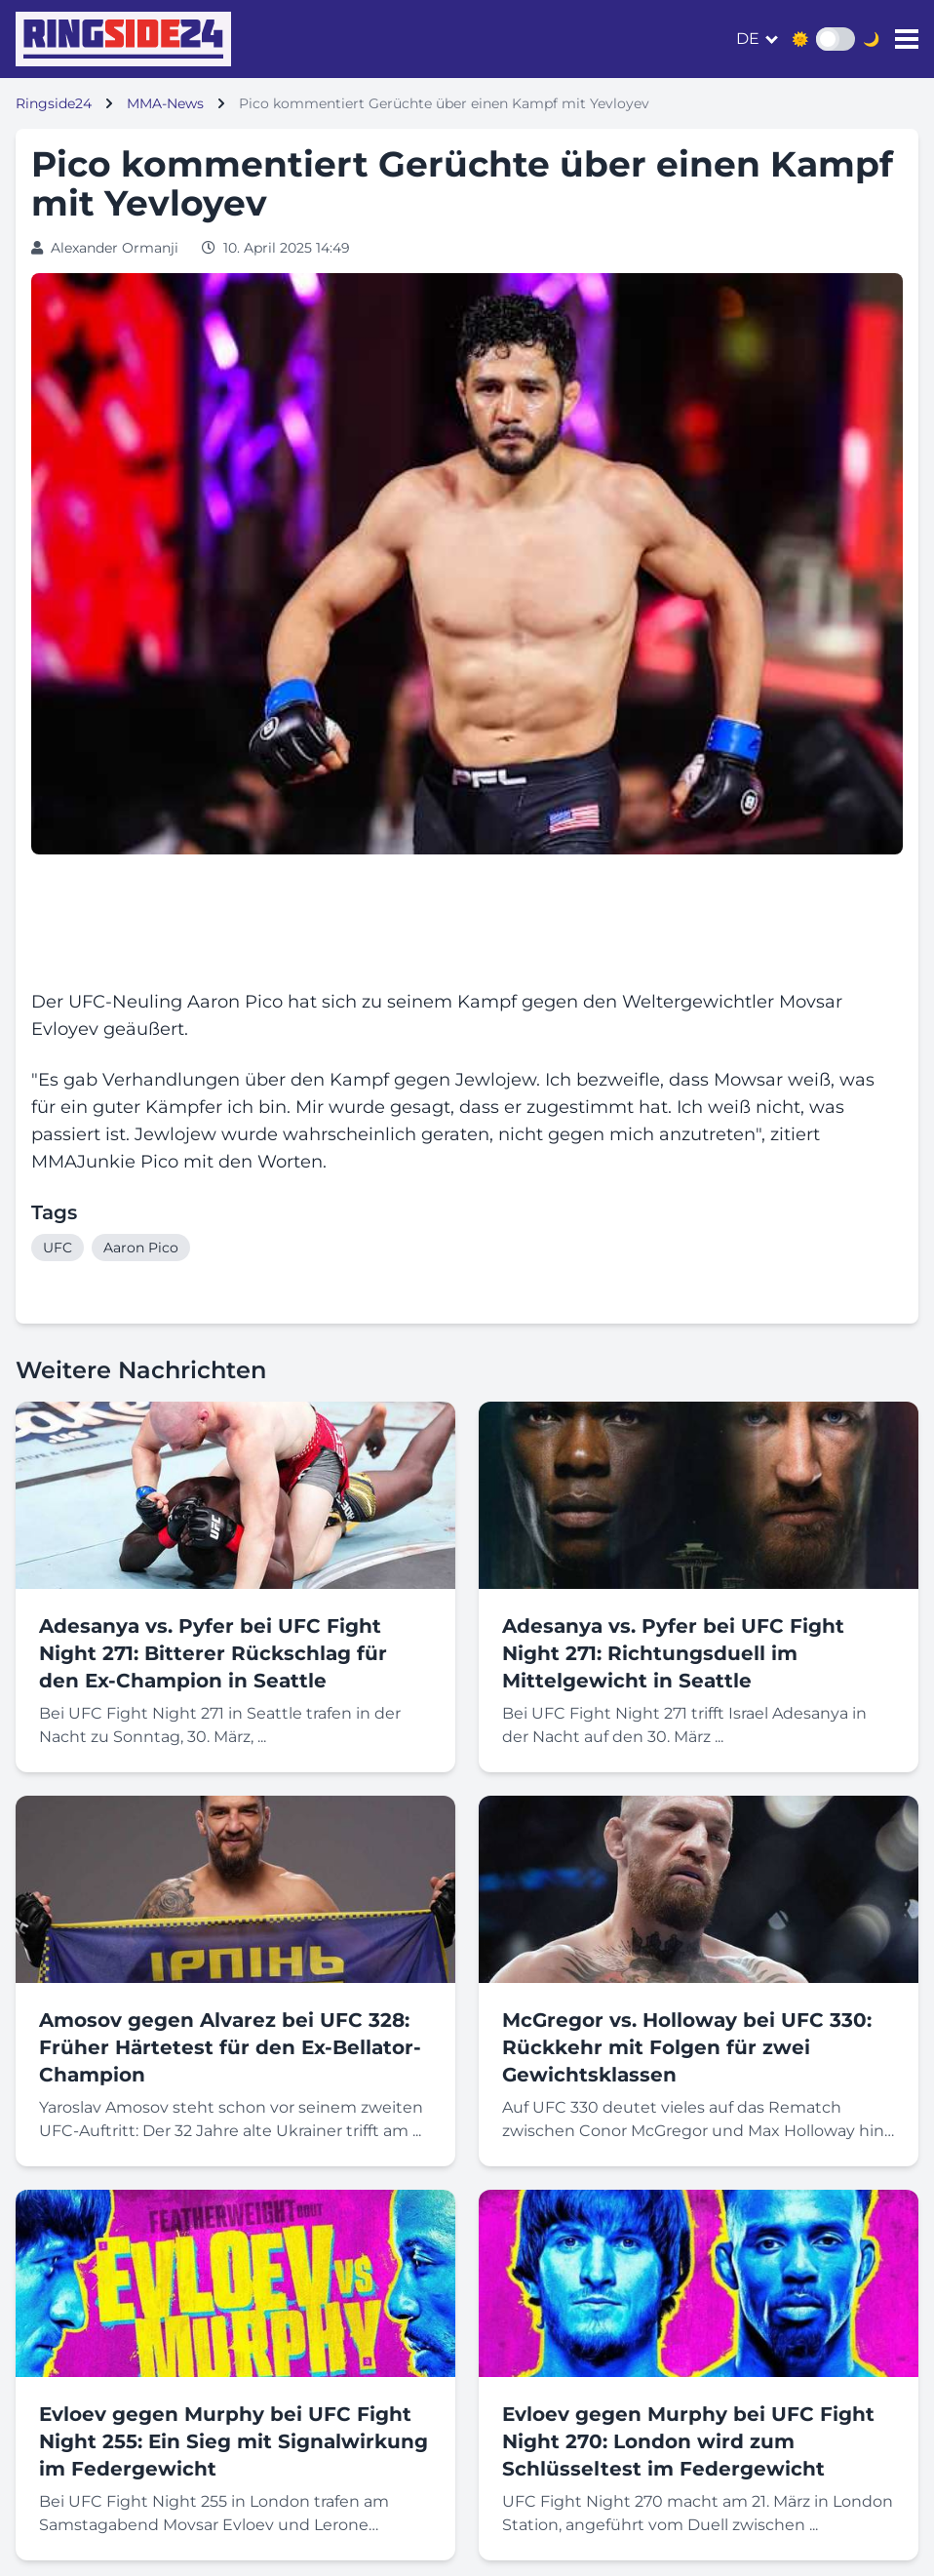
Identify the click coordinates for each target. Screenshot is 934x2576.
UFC (57, 1247)
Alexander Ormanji (114, 248)
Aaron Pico (140, 1247)
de (747, 38)
